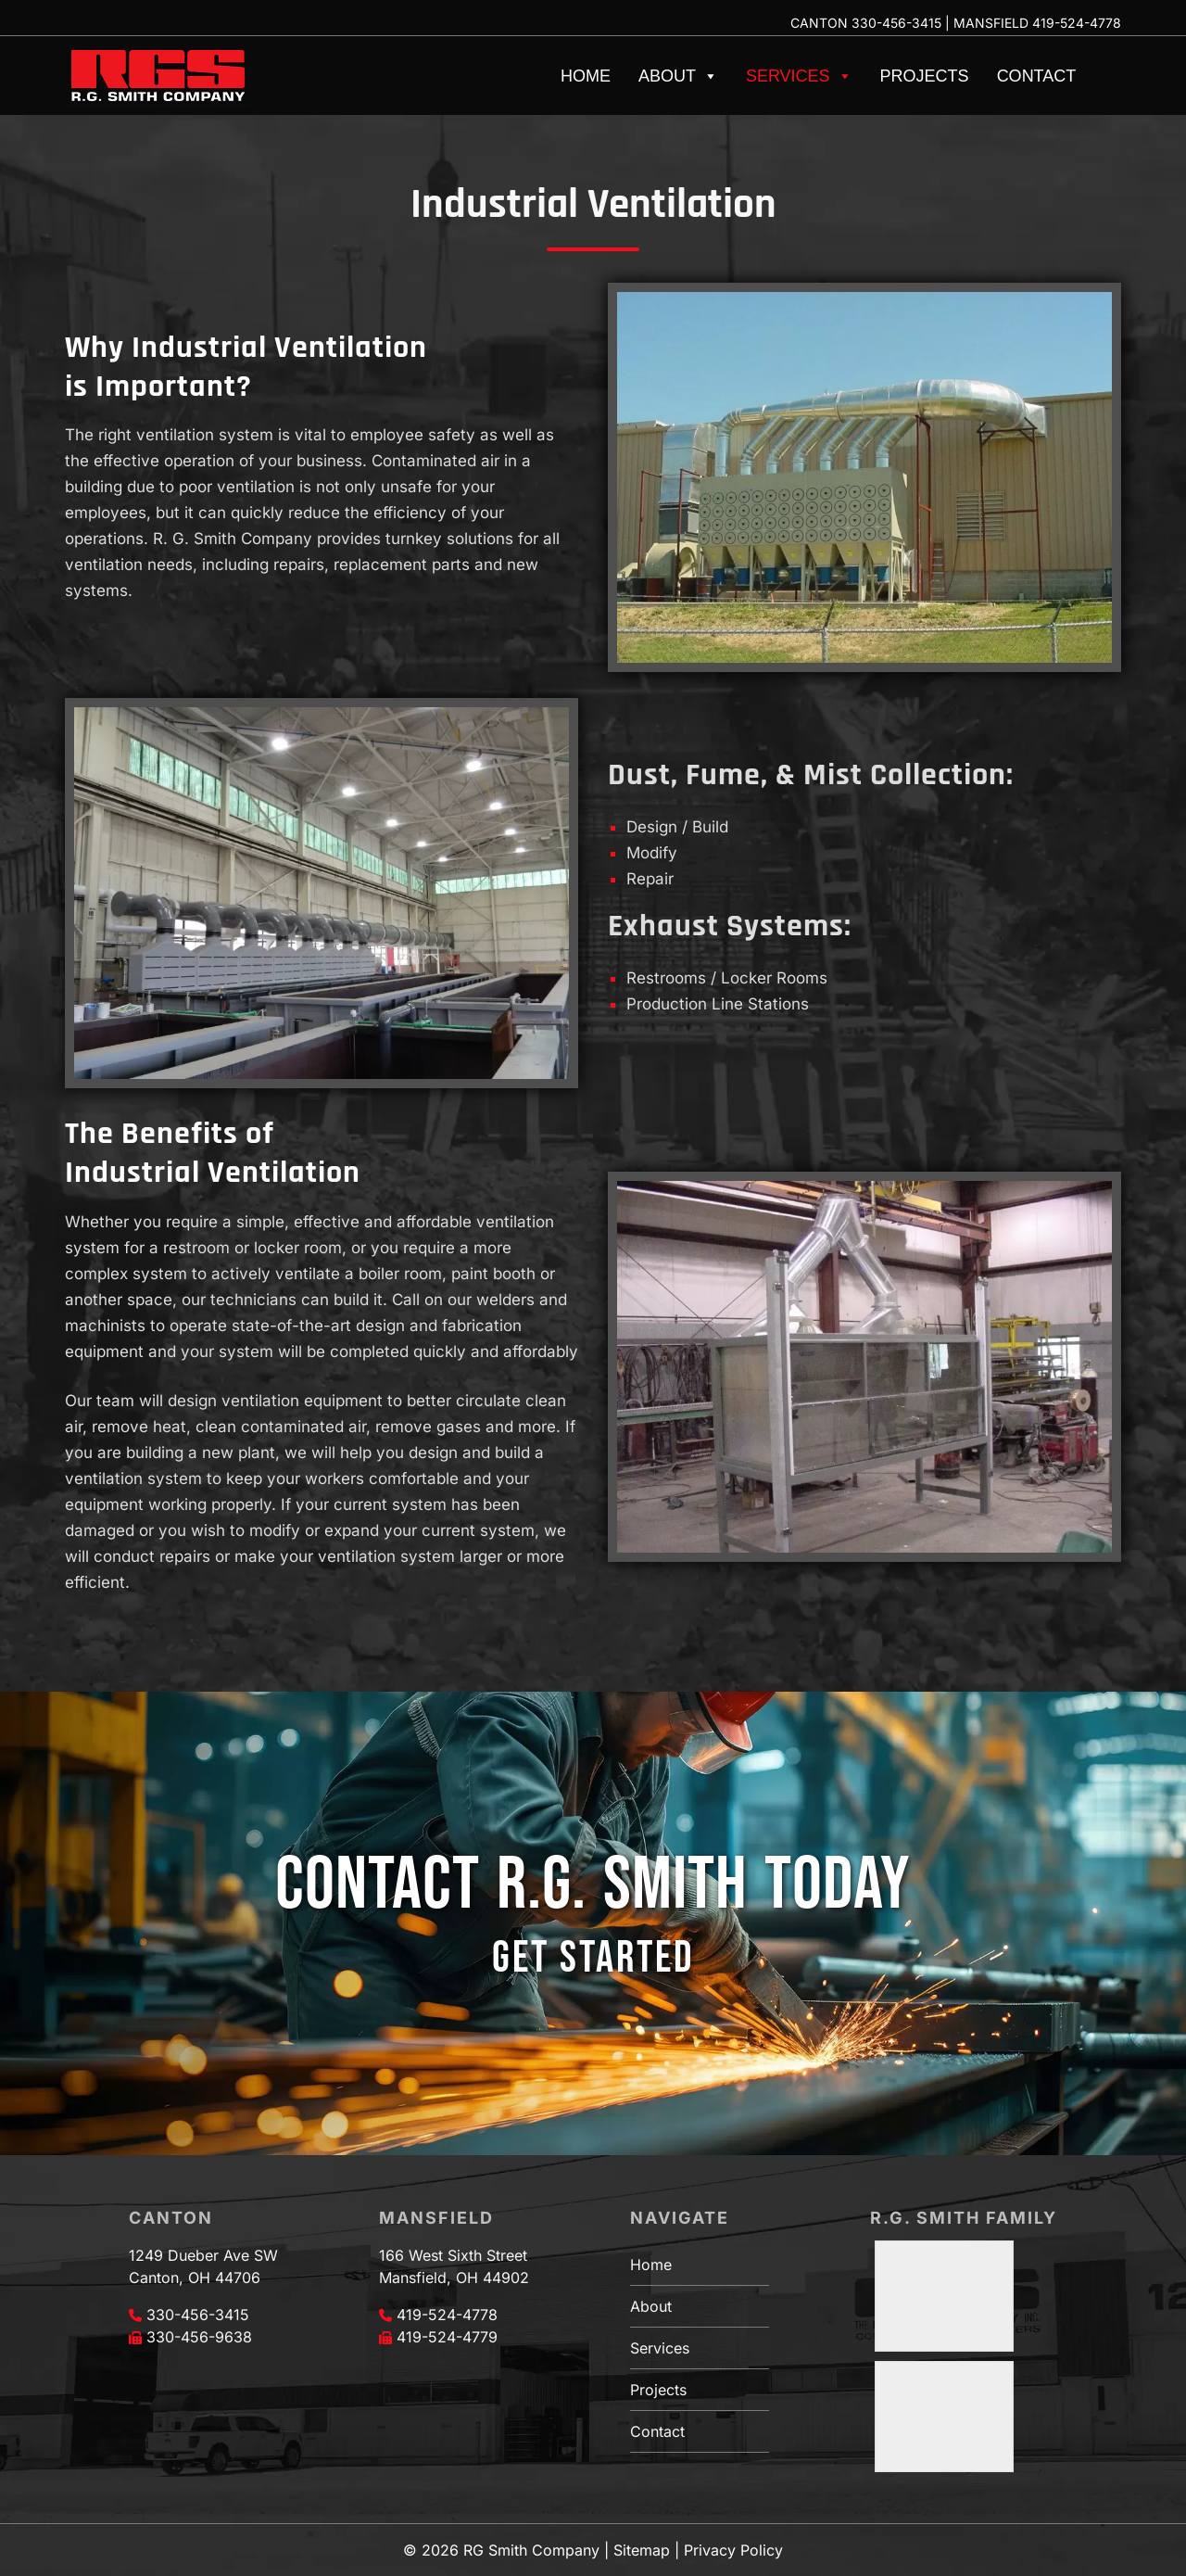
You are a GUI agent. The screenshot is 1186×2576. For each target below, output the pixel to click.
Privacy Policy (733, 2550)
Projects (924, 76)
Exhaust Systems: (730, 926)
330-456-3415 (896, 23)
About (678, 76)
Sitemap (641, 2550)
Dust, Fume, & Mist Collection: (811, 775)
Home (586, 76)
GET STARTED (593, 1958)
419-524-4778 (1076, 23)
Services (799, 76)
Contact (1037, 76)
